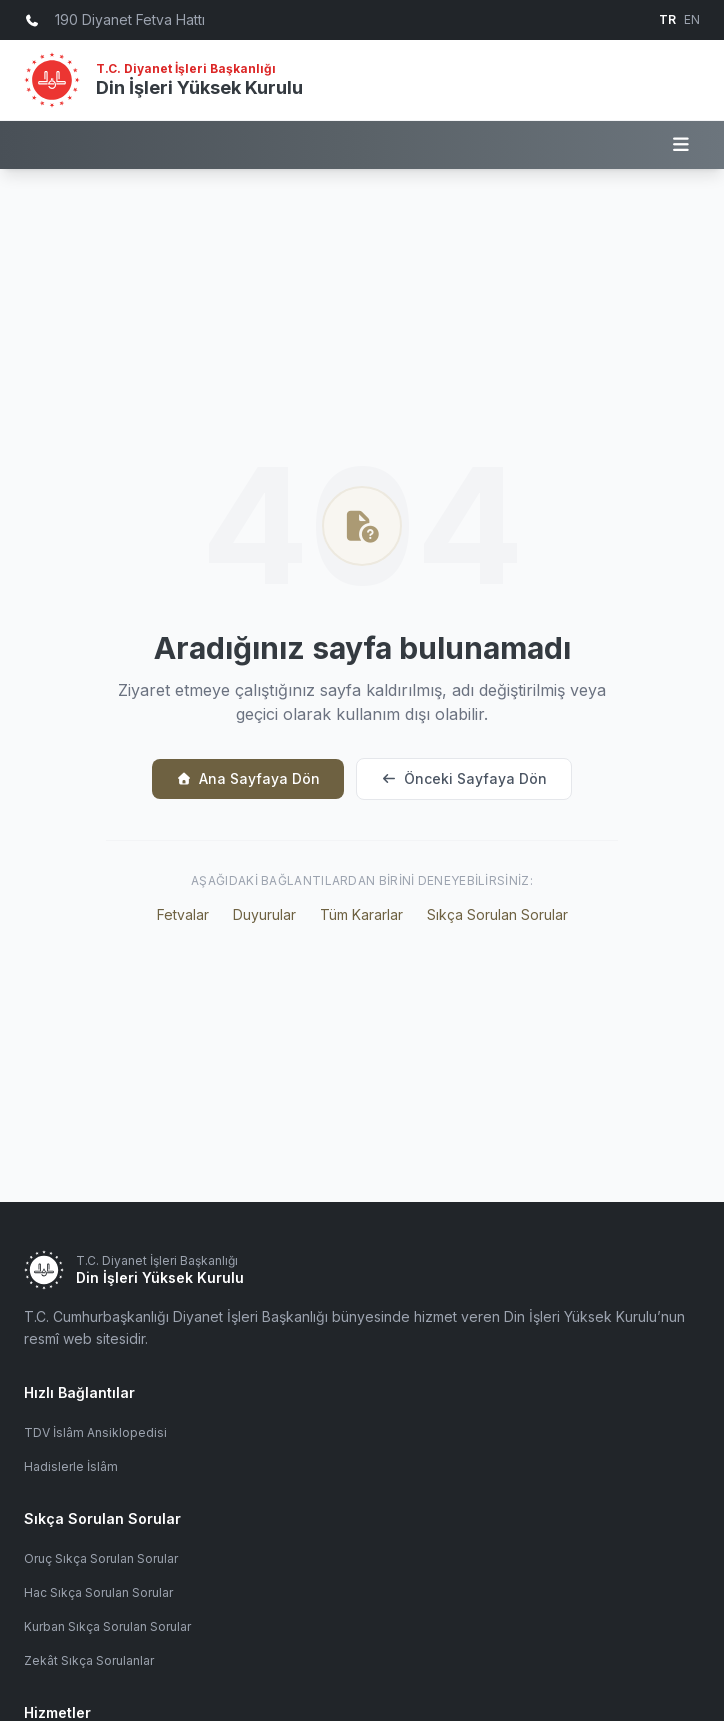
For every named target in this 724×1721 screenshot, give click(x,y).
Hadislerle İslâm (71, 1466)
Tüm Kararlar (361, 914)
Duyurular (264, 914)
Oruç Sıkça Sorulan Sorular (101, 1558)
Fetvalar (183, 914)
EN (692, 19)
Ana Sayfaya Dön (248, 778)
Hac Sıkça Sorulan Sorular (98, 1592)
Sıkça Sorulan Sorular (497, 914)
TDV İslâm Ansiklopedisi (95, 1432)
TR (667, 19)
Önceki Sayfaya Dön (464, 778)
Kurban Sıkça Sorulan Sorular (107, 1626)
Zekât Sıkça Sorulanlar (89, 1660)
